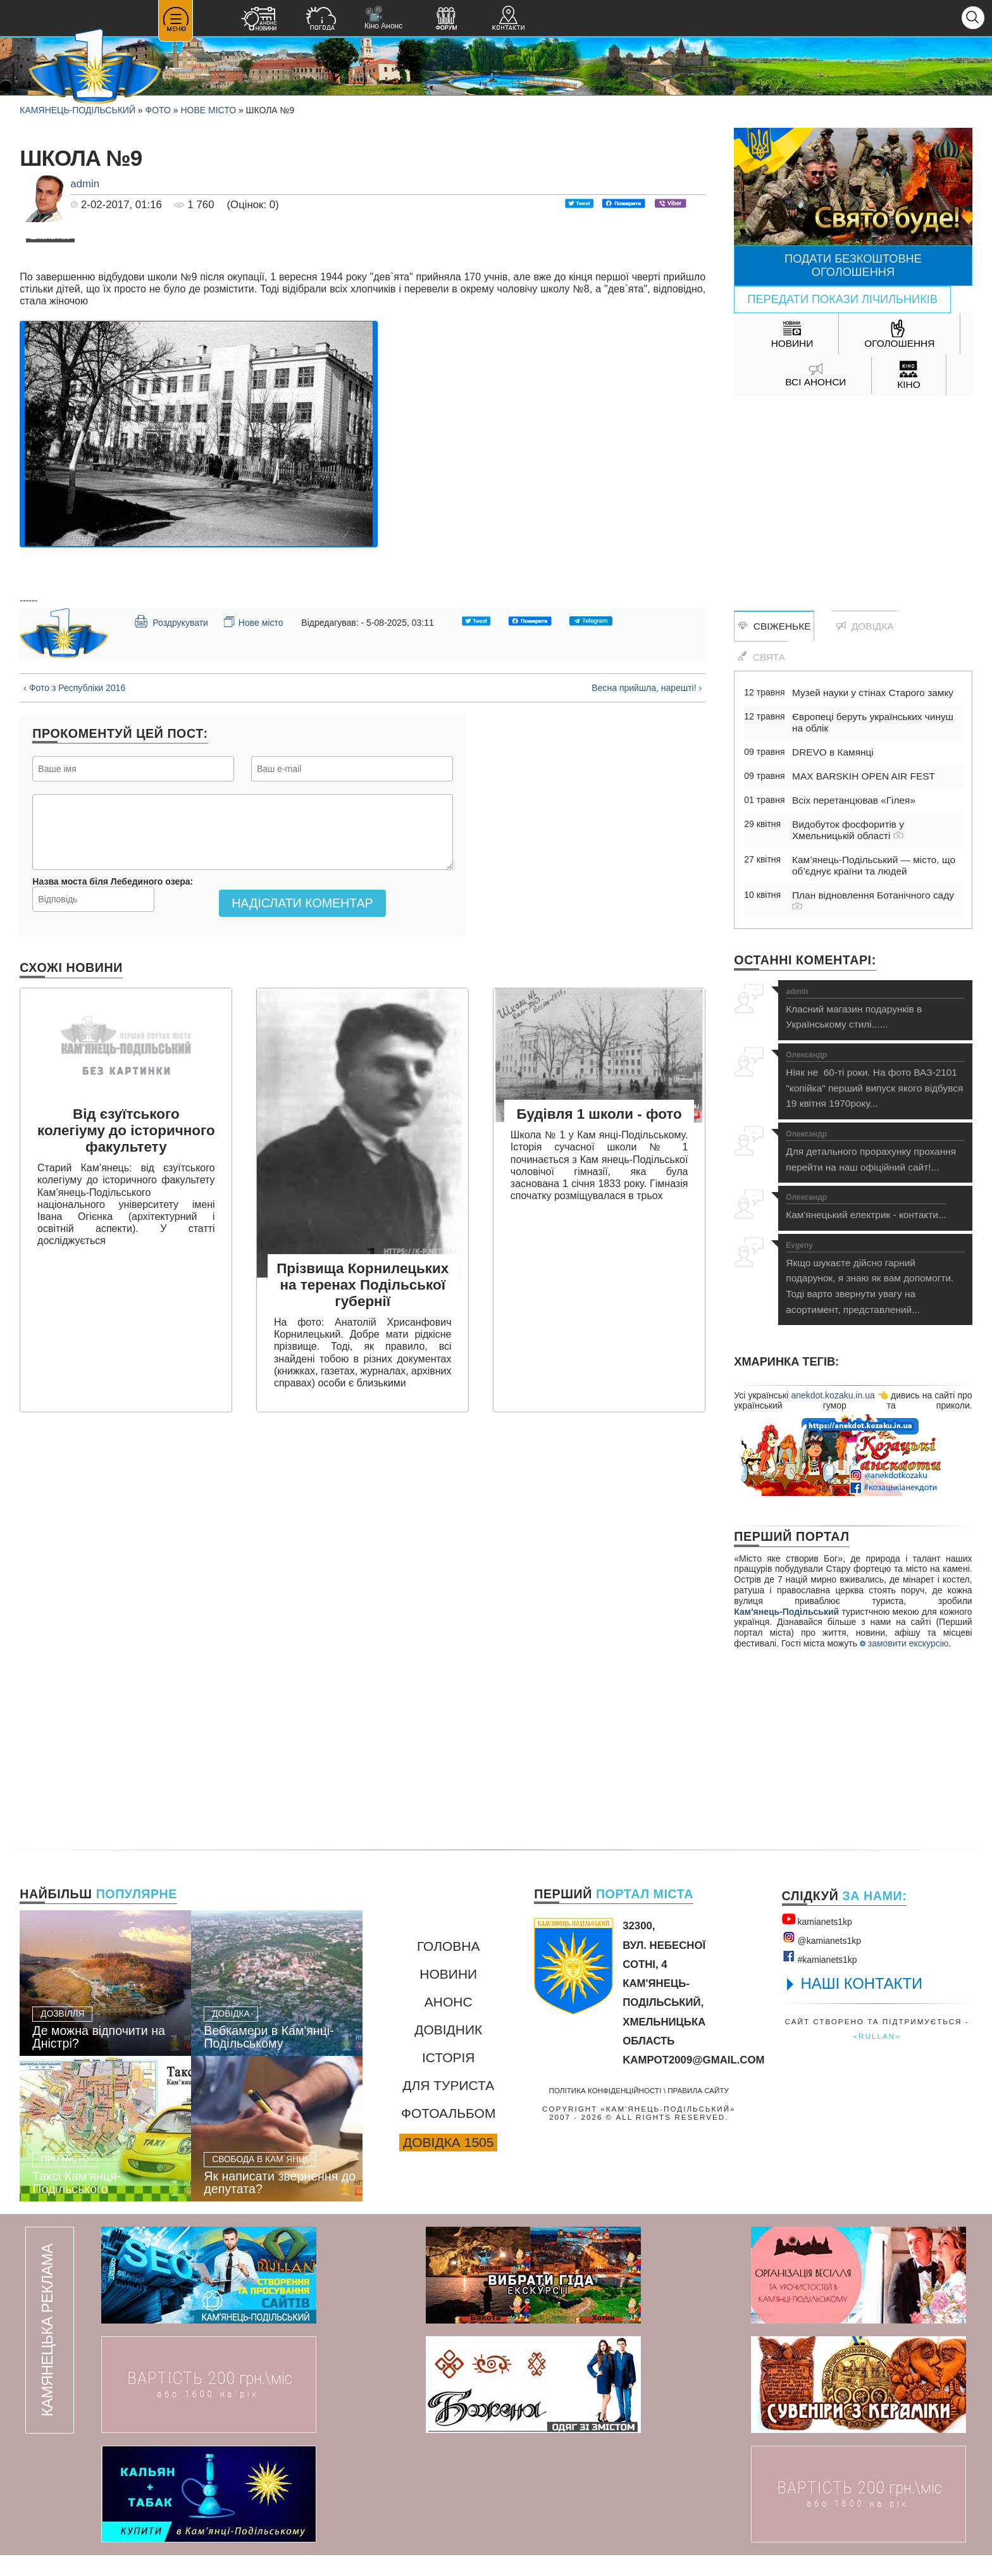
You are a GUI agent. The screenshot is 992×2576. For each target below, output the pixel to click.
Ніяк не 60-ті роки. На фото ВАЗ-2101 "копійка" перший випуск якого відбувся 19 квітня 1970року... (875, 1080)
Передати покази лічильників (842, 299)
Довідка (864, 626)
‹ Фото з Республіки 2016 (74, 945)
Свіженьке (774, 626)
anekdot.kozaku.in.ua (832, 1395)
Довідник (448, 2050)
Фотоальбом (448, 2133)
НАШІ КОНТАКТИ (862, 2004)
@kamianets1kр (821, 1959)
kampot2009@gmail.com (693, 2080)
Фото (158, 110)
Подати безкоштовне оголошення (853, 265)
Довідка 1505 (448, 2162)
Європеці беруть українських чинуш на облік (872, 722)
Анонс (449, 2022)
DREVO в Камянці (833, 752)
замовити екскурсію (904, 1643)
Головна (448, 1966)
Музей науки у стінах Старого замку (872, 692)
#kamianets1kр (819, 1978)
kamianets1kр (817, 1940)
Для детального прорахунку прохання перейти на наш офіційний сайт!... (875, 1151)
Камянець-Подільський (77, 110)
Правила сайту (698, 2111)
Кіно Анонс (383, 18)
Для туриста (448, 2105)
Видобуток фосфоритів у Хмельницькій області (848, 830)
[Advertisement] (853, 496)
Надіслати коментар (302, 1160)
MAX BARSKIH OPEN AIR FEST (863, 776)
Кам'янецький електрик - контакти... (866, 1206)
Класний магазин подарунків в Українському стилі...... (875, 1009)
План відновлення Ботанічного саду (873, 900)
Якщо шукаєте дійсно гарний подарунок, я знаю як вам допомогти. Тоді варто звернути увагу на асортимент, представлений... (875, 1278)
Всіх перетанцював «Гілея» (853, 800)
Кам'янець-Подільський (786, 1612)
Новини (448, 1994)
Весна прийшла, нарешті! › (647, 945)
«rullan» (877, 2057)
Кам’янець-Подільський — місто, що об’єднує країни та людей (873, 865)
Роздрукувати (170, 879)
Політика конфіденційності (605, 2111)
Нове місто (208, 110)
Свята (761, 657)
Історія (448, 2077)
